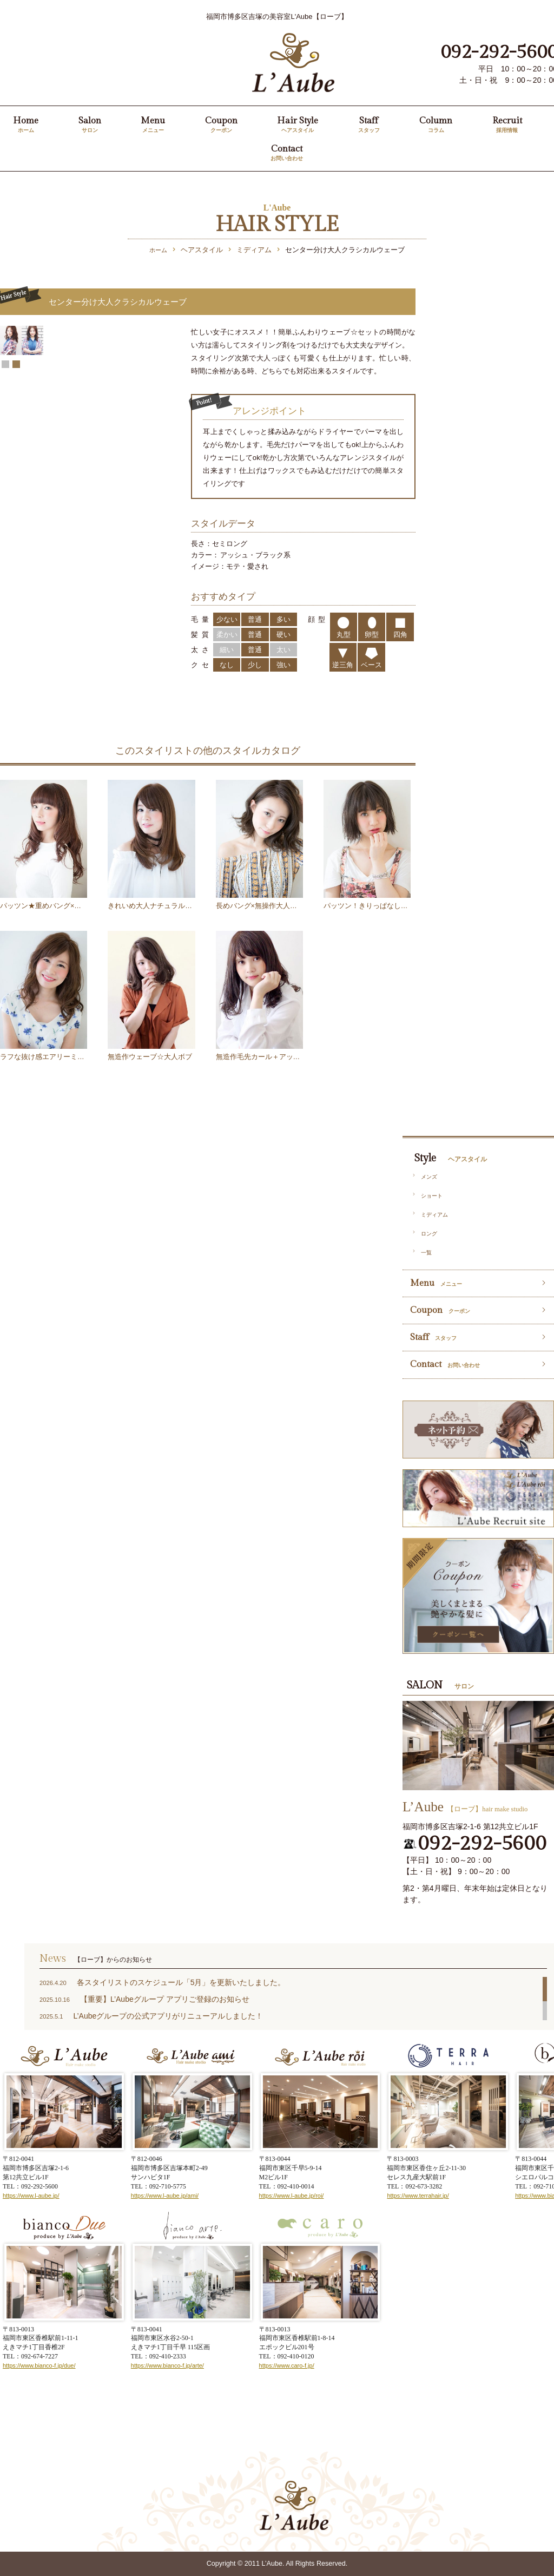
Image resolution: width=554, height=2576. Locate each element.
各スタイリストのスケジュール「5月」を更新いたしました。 (181, 1982)
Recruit (507, 125)
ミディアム (434, 1215)
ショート (432, 1196)
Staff (369, 125)
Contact (287, 153)
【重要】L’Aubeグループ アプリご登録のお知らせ (164, 1999)
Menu (153, 125)
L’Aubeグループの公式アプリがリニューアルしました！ (168, 2016)
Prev (7, 432)
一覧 (426, 1253)
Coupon (221, 125)
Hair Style (297, 125)
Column (435, 125)
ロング (429, 1234)
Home (25, 125)
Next (163, 432)
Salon (89, 125)
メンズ (429, 1177)
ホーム (158, 250)
